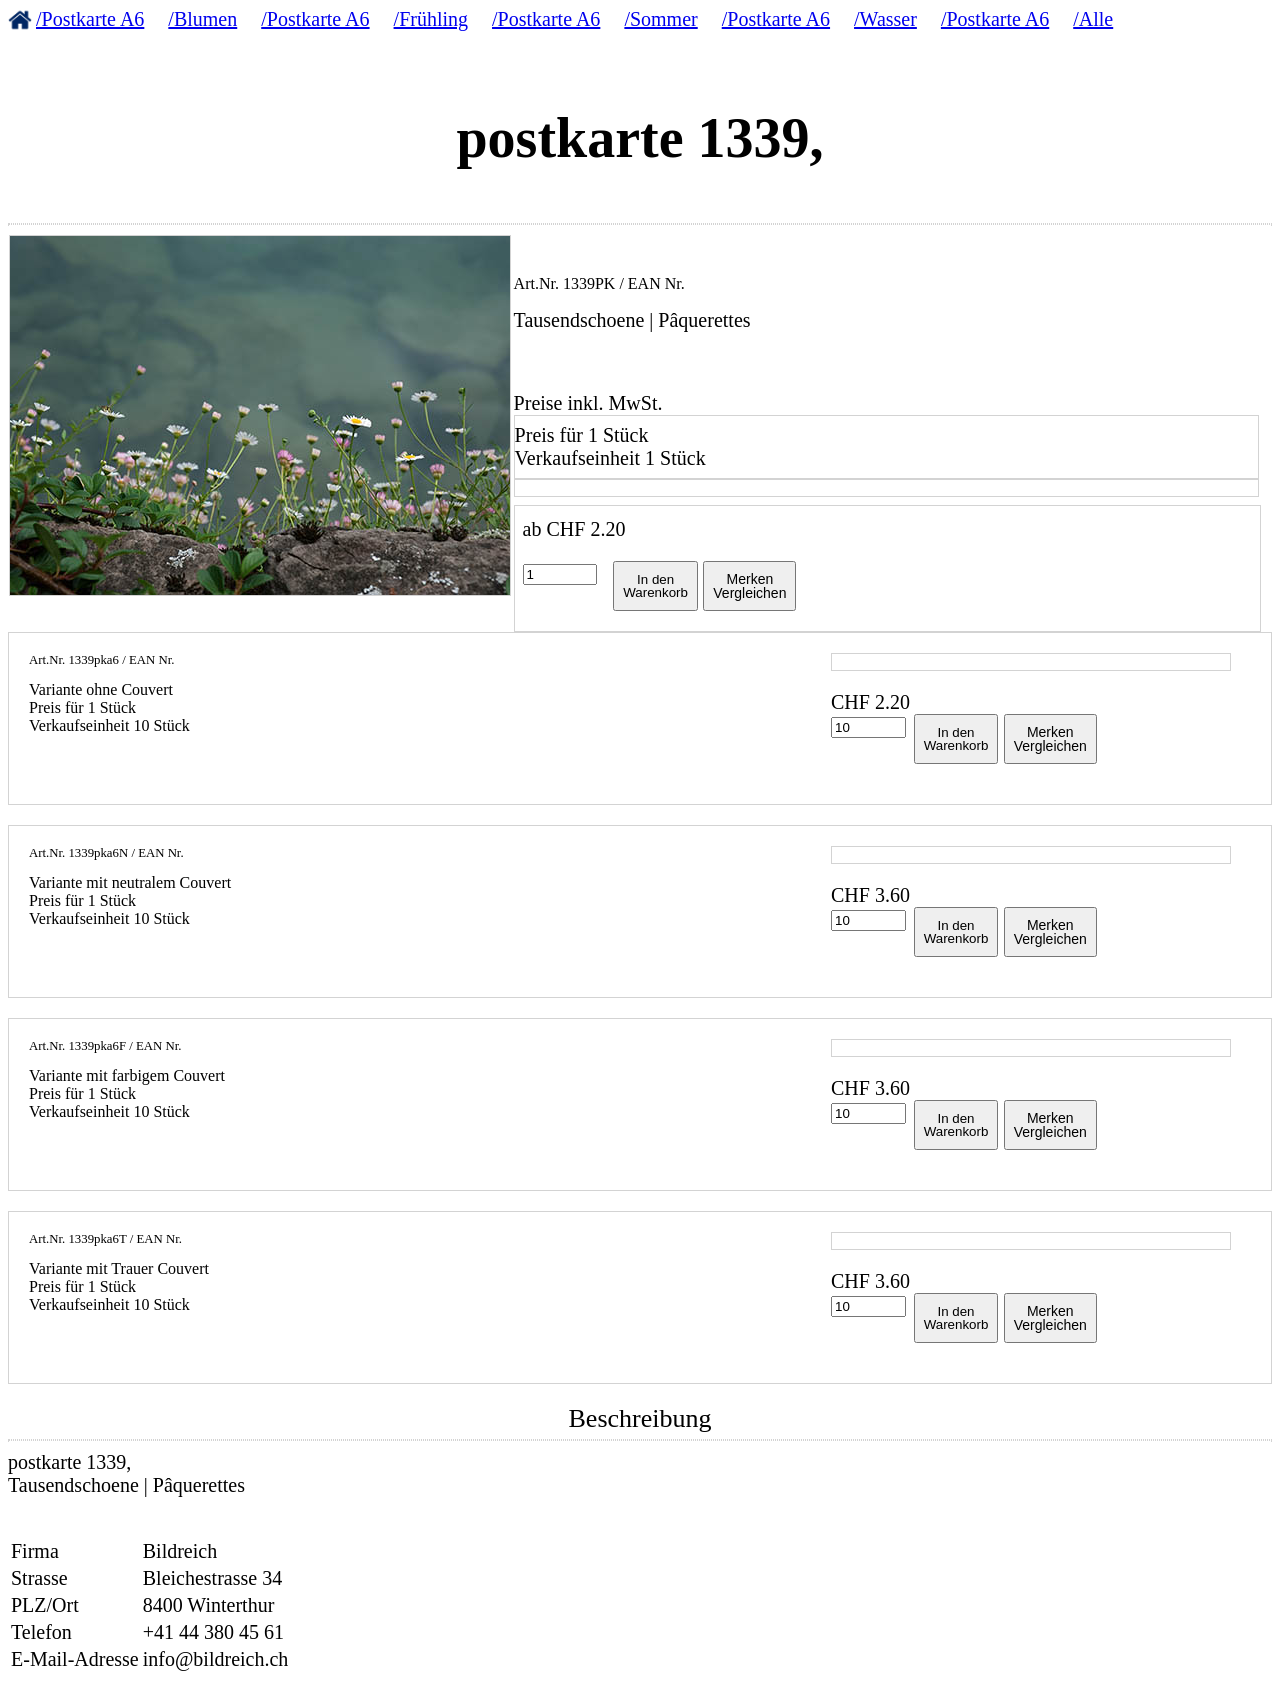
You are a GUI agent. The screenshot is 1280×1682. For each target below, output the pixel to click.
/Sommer (660, 19)
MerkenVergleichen (749, 586)
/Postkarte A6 (90, 19)
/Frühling (431, 19)
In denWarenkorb (655, 586)
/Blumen (202, 19)
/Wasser (885, 19)
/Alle (1093, 19)
